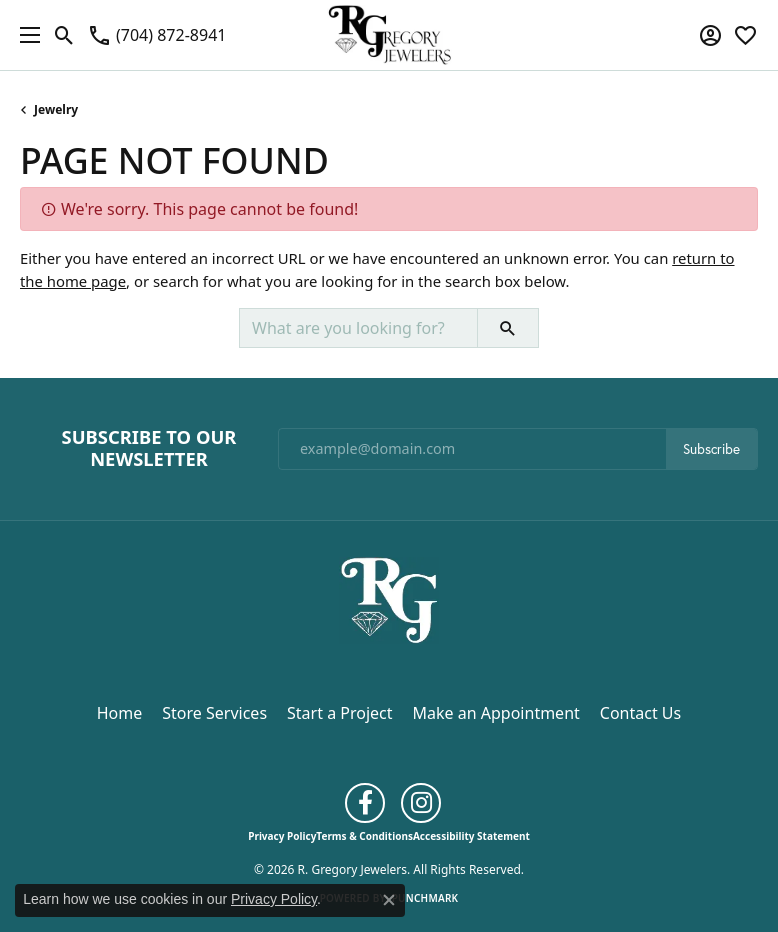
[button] (64, 35)
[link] (156, 35)
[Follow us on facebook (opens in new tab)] (365, 803)
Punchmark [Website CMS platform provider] (425, 898)
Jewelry (56, 109)
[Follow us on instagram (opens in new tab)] (421, 803)
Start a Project (339, 713)
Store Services (214, 713)
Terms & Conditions (364, 836)
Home (120, 713)
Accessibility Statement (471, 836)
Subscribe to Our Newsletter (149, 448)
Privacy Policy (282, 836)
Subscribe (711, 449)
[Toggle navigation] (25, 35)
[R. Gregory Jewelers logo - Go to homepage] (389, 35)
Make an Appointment (496, 713)
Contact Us (640, 713)
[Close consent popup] (389, 900)
